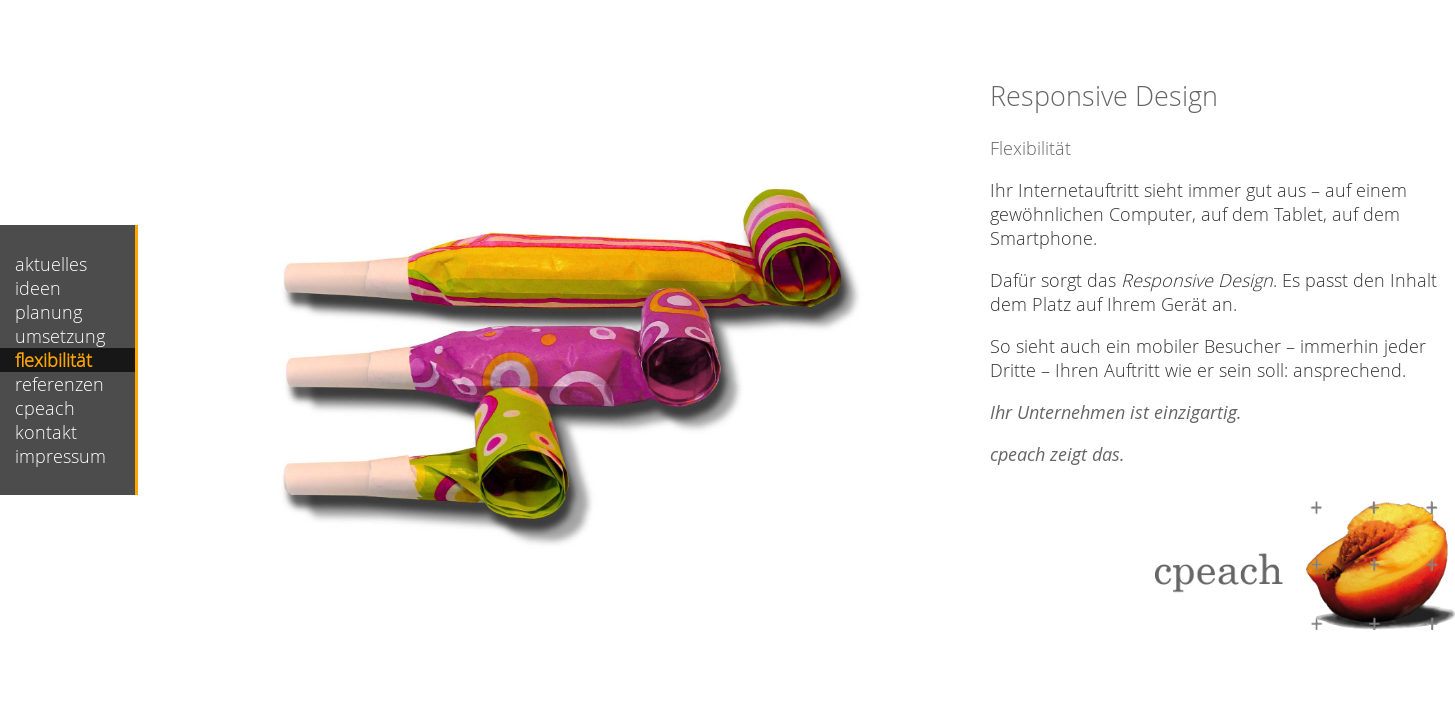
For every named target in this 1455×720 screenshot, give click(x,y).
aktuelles (51, 264)
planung (48, 312)
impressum (60, 456)
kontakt (46, 432)
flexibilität (53, 360)
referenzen (59, 384)
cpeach (45, 408)
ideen (38, 288)
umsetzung (60, 336)
